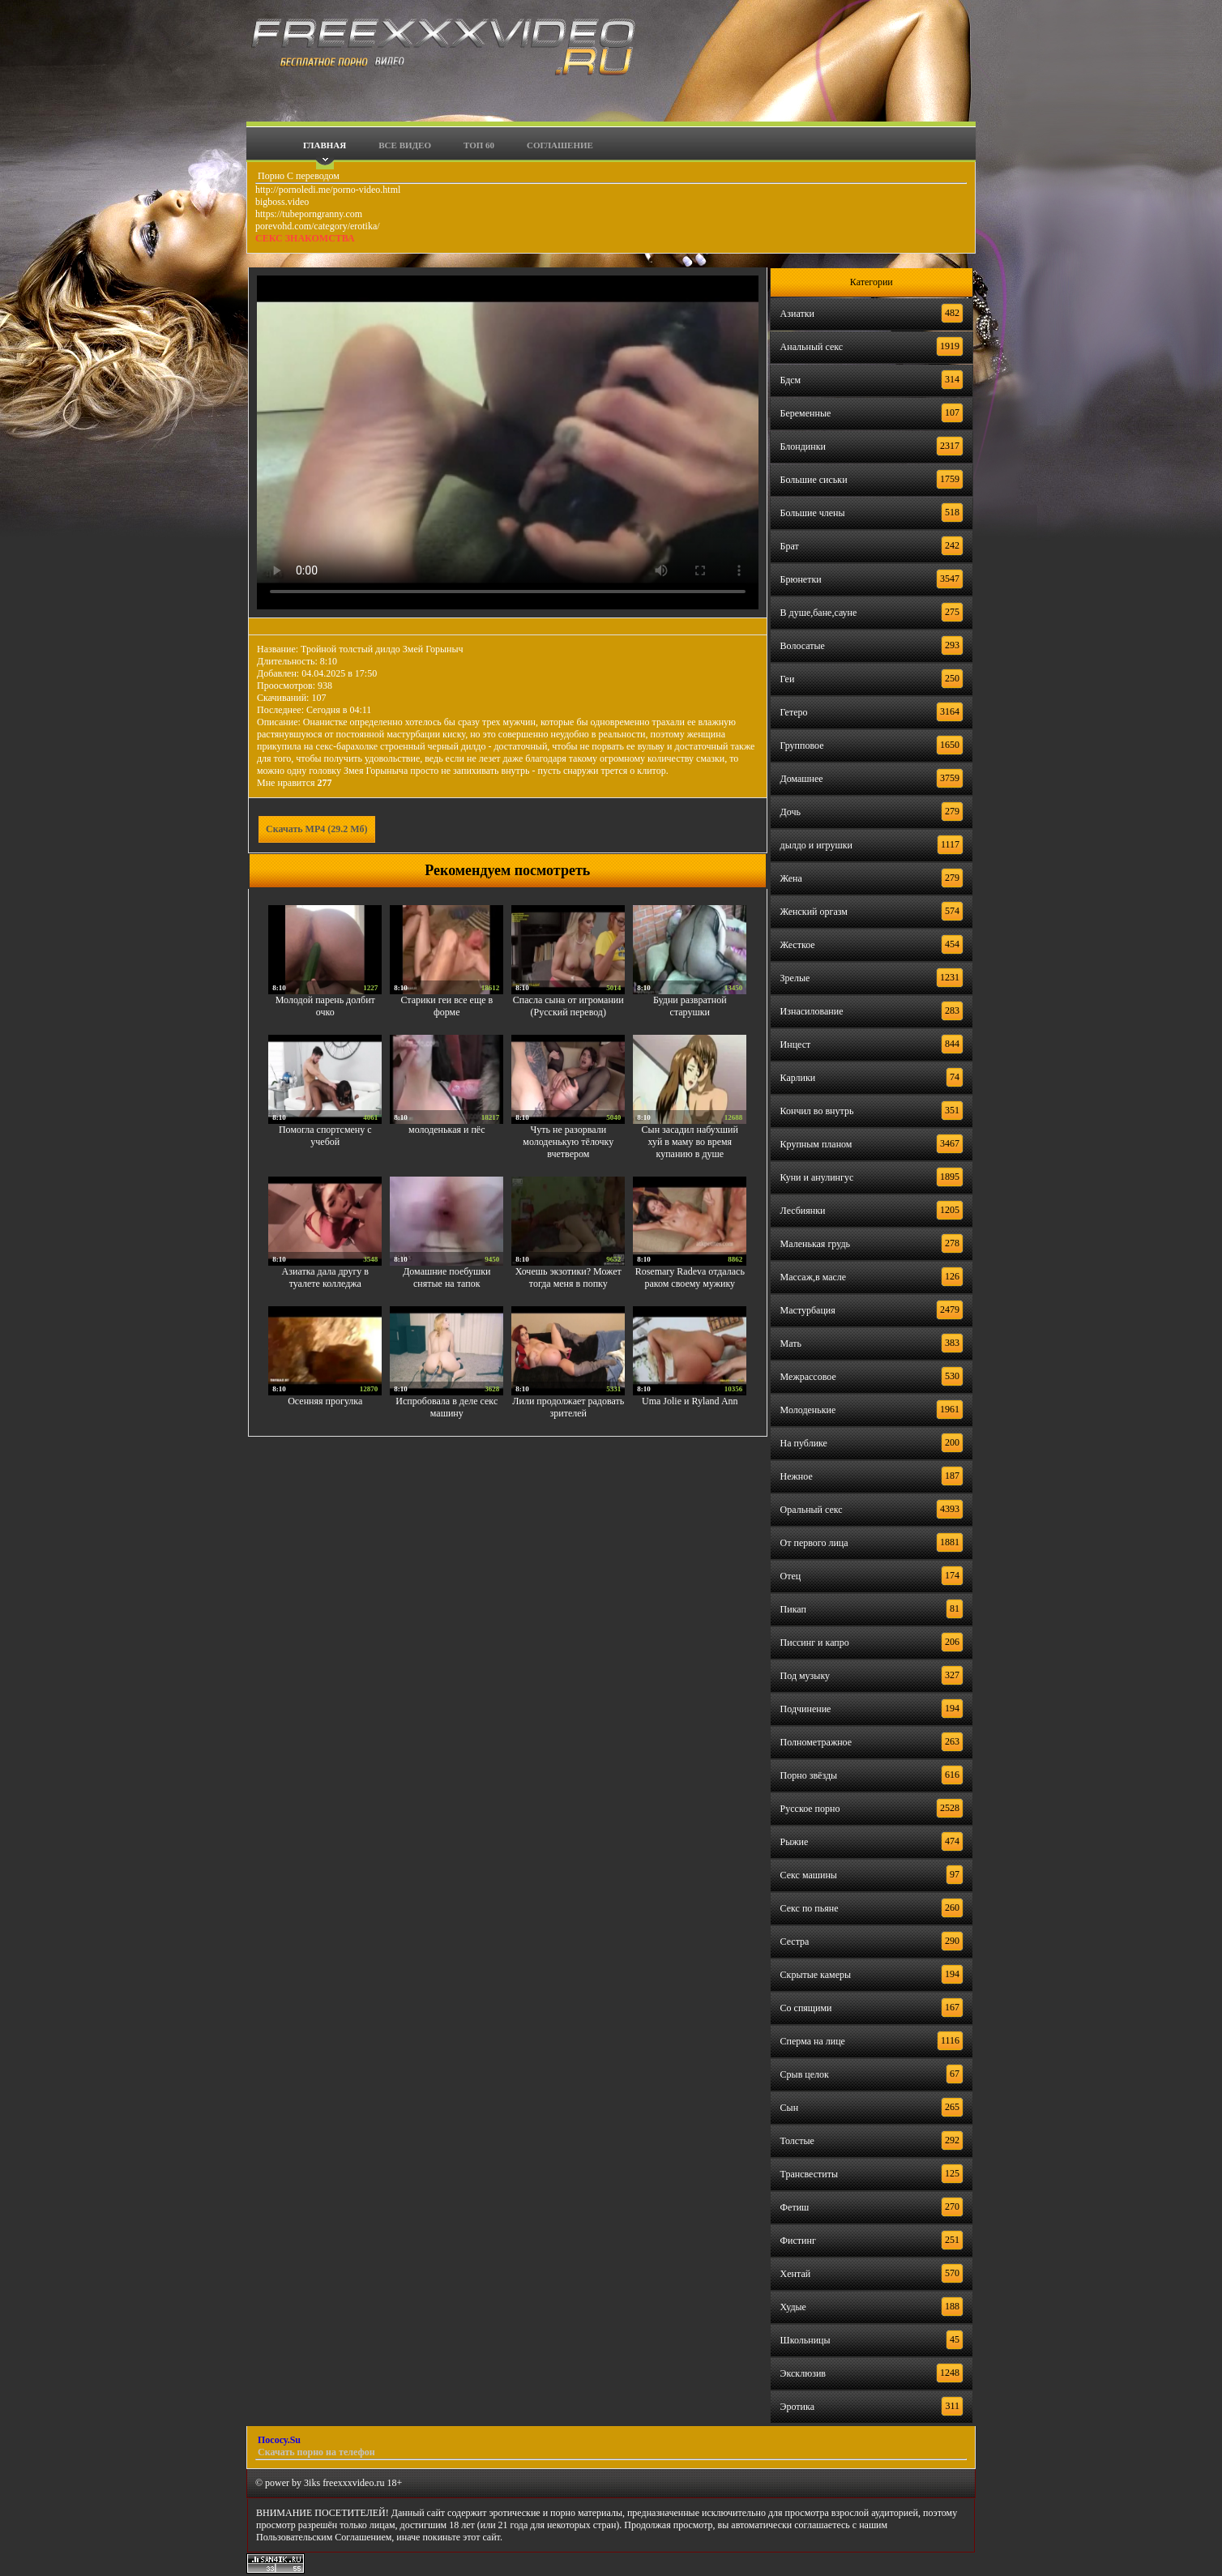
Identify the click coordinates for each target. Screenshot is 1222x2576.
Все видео (404, 145)
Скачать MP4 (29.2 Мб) (317, 829)
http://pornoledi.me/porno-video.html (327, 189)
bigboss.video (282, 201)
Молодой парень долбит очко (325, 1006)
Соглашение (560, 145)
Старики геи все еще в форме (446, 1006)
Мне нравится (294, 782)
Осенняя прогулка (325, 1401)
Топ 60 (479, 145)
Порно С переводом (297, 176)
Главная (324, 145)
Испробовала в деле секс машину (446, 1407)
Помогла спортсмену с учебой (325, 1135)
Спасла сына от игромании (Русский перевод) (568, 1006)
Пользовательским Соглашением (323, 2537)
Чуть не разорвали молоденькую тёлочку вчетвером (568, 1142)
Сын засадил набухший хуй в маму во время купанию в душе (690, 1142)
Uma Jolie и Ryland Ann (690, 1401)
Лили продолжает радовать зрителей (568, 1407)
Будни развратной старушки (690, 1006)
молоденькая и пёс (446, 1129)
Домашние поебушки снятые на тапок (446, 1277)
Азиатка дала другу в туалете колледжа (325, 1277)
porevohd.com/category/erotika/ (317, 226)
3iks (312, 2482)
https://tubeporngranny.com (308, 214)
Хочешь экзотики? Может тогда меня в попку (568, 1277)
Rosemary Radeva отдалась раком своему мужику (690, 1277)
